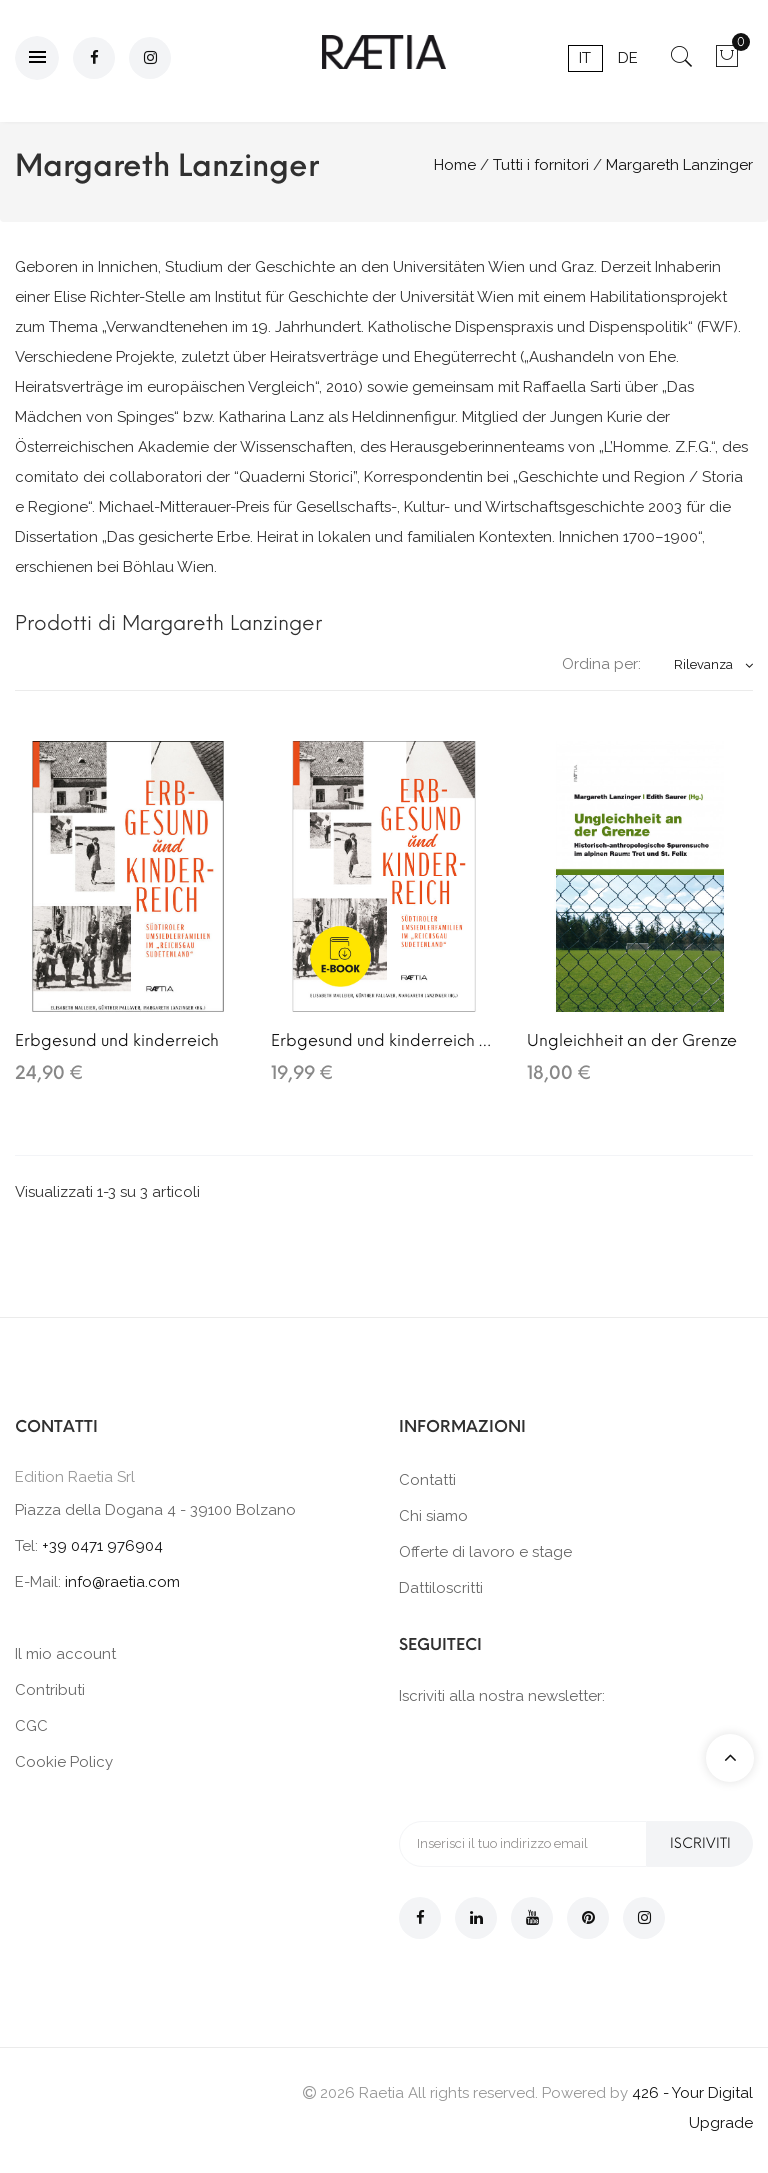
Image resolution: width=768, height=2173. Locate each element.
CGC (31, 1726)
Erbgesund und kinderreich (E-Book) (384, 1040)
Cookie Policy (64, 1762)
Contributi (50, 1690)
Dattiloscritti (441, 1588)
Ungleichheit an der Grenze (632, 1040)
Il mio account (65, 1654)
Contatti (427, 1480)
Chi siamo (433, 1516)
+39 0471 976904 (102, 1546)
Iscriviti (699, 1843)
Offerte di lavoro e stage (485, 1552)
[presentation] (551, 1762)
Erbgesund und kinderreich (117, 1040)
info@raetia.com (122, 1582)
